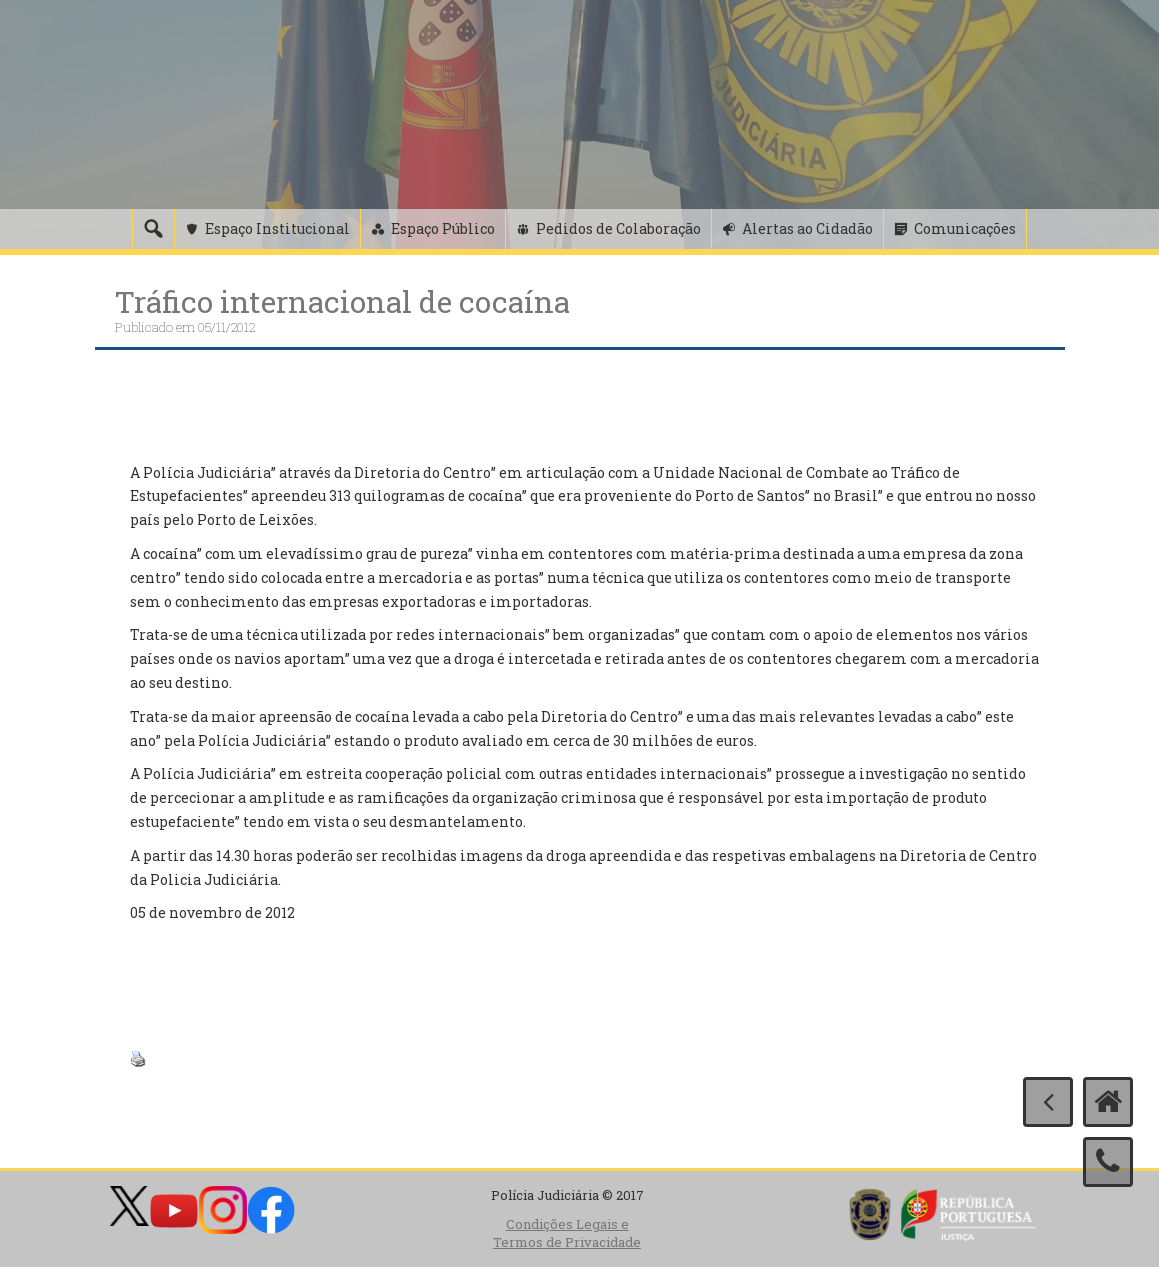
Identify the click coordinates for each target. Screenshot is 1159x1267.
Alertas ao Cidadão (807, 228)
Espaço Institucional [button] (277, 228)
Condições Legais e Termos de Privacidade (567, 1233)
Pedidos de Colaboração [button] (618, 228)
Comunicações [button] (965, 228)
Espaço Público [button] (443, 228)
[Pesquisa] (153, 229)
